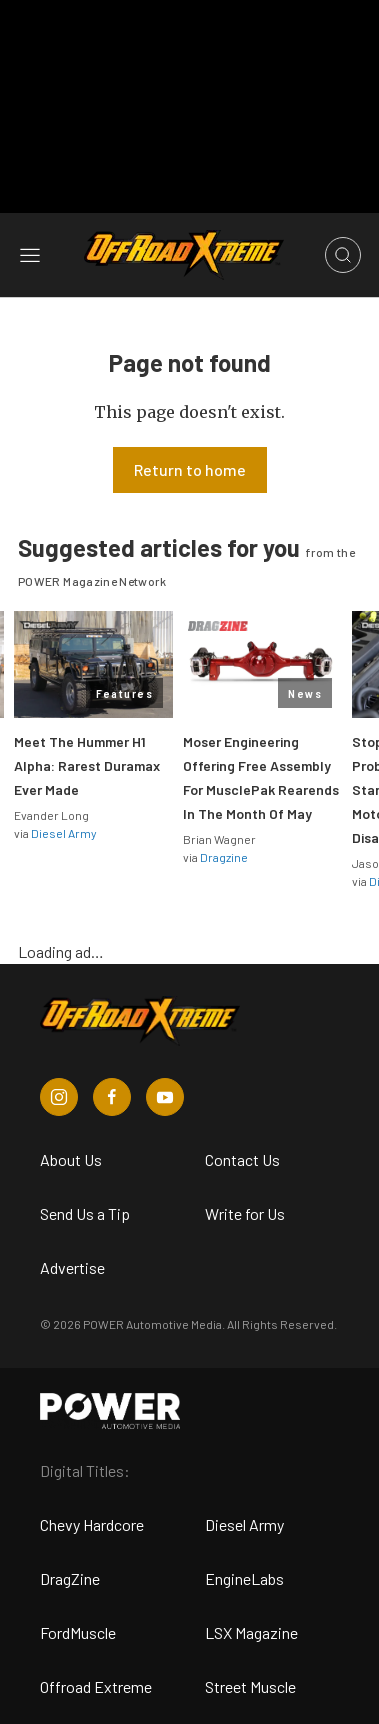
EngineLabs (244, 1578)
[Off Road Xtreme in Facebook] (112, 1097)
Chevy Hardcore (92, 1524)
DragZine (70, 1578)
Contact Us (242, 1159)
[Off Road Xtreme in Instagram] (59, 1097)
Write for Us (245, 1213)
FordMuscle (78, 1632)
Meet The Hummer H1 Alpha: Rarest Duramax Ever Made (87, 765)
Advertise (72, 1267)
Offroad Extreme (96, 1686)
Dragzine (224, 857)
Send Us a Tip (85, 1213)
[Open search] (343, 255)
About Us (71, 1159)
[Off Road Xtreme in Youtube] (165, 1097)
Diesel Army (64, 833)
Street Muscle (250, 1686)
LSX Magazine (251, 1632)
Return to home (190, 469)
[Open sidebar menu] (30, 255)
